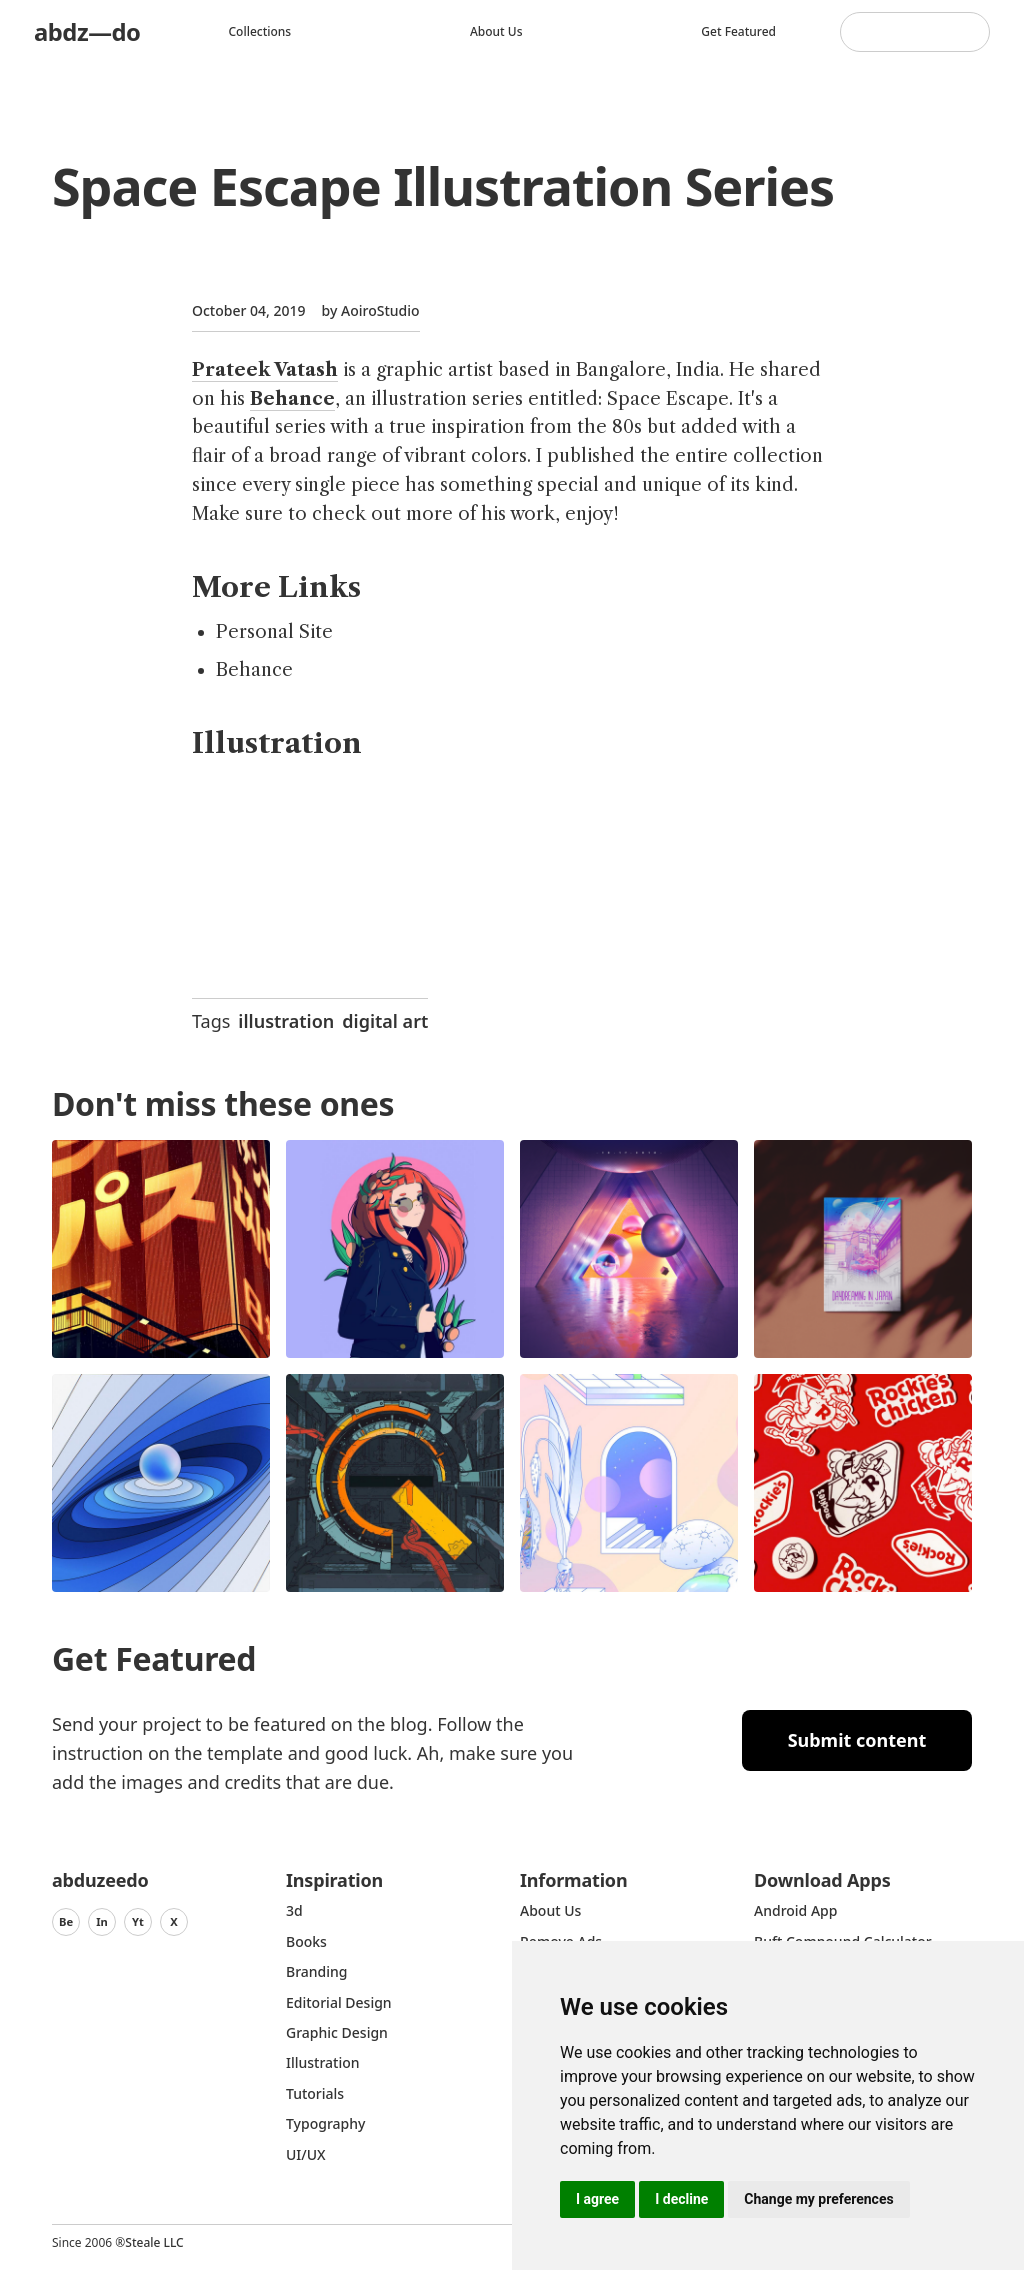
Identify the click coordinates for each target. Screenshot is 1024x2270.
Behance (292, 399)
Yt (138, 1921)
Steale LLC (154, 2242)
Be (66, 1921)
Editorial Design (339, 2002)
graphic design (337, 2032)
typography (325, 2123)
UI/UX (306, 2154)
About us (496, 31)
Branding (317, 1971)
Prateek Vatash (265, 370)
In (102, 1921)
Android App (795, 1910)
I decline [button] (681, 2199)
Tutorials (315, 2093)
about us (550, 1910)
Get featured (738, 31)
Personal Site (274, 632)
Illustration (323, 2062)
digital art (385, 1021)
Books (306, 1941)
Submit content (857, 1740)
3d (294, 1910)
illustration (286, 1021)
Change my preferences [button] (818, 2199)
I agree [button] (597, 2199)
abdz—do (87, 31)
